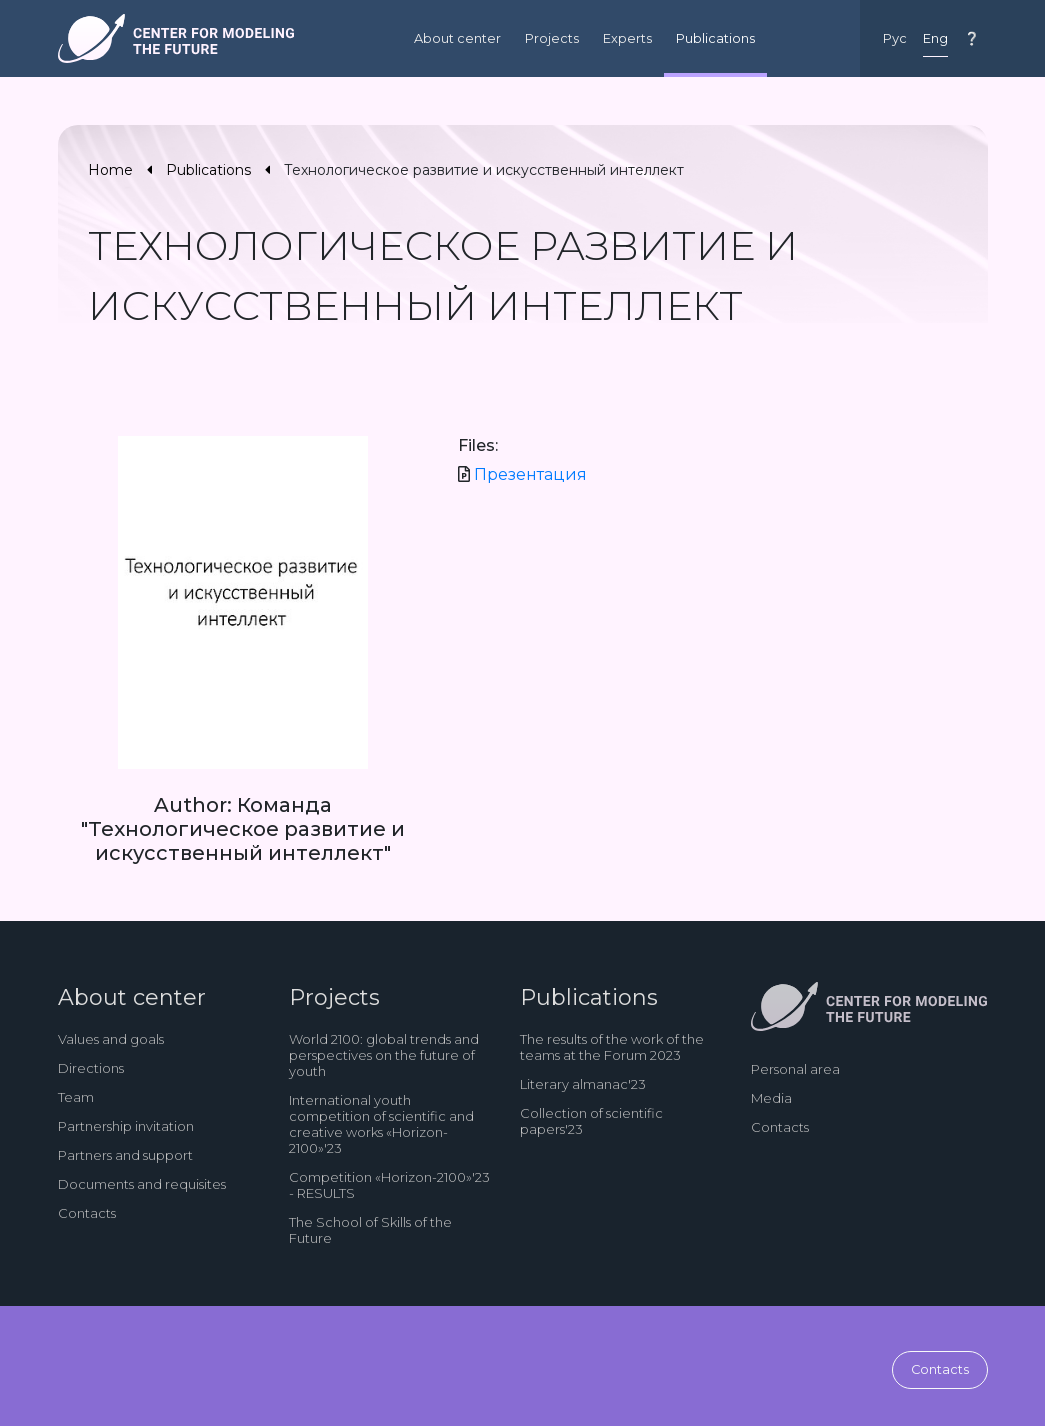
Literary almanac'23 (583, 1084)
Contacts (87, 1213)
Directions (91, 1068)
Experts (627, 38)
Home (110, 170)
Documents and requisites (142, 1184)
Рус (895, 38)
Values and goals (111, 1039)
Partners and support (125, 1155)
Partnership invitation (126, 1126)
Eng (935, 38)
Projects (552, 38)
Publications (715, 38)
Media (771, 1098)
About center (457, 38)
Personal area (795, 1069)
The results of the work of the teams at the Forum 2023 (612, 1047)
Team (76, 1097)
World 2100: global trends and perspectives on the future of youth (384, 1055)
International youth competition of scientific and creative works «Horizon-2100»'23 (381, 1124)
